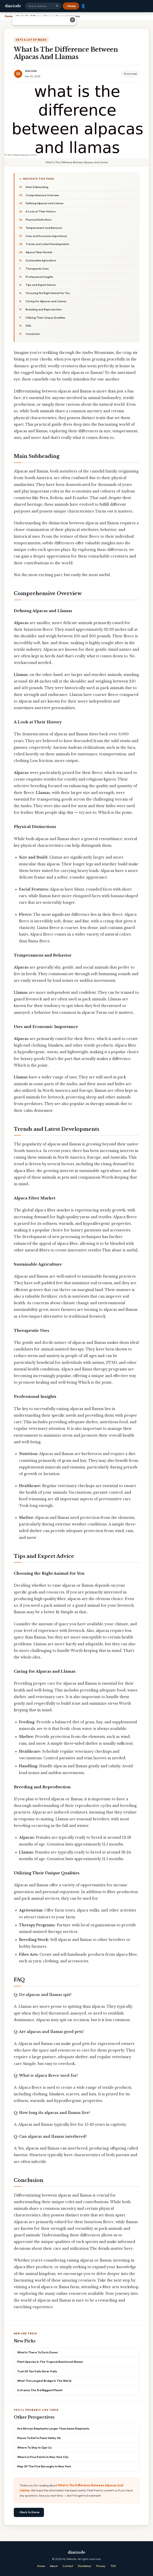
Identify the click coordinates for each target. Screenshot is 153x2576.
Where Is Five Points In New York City (43, 2457)
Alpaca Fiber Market (39, 252)
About (54, 2566)
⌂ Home (71, 6)
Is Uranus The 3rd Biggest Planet (40, 2390)
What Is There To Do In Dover (37, 2352)
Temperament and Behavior (44, 228)
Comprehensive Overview (42, 195)
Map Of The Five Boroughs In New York (44, 2466)
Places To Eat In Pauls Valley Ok (39, 2438)
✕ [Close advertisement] (146, 19)
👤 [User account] (83, 6)
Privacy (100, 2566)
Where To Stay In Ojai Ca (34, 2447)
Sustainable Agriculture (41, 260)
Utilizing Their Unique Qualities (45, 317)
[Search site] (43, 6)
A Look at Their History (41, 211)
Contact (68, 2566)
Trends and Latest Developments (47, 244)
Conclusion (33, 334)
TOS (113, 2566)
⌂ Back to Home (29, 2512)
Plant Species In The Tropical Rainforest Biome (50, 2362)
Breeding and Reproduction (44, 309)
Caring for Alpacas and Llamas (46, 301)
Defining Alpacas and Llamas (45, 203)
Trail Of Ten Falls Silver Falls (37, 2371)
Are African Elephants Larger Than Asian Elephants (53, 2428)
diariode (13, 6)
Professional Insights (39, 277)
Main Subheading (37, 187)
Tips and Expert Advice (41, 285)
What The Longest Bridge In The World (44, 2381)
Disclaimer (84, 2566)
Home (41, 2566)
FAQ (28, 325)
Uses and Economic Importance (46, 236)
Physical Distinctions (39, 219)
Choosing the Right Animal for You (48, 293)
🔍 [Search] (57, 6)
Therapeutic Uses (37, 268)
